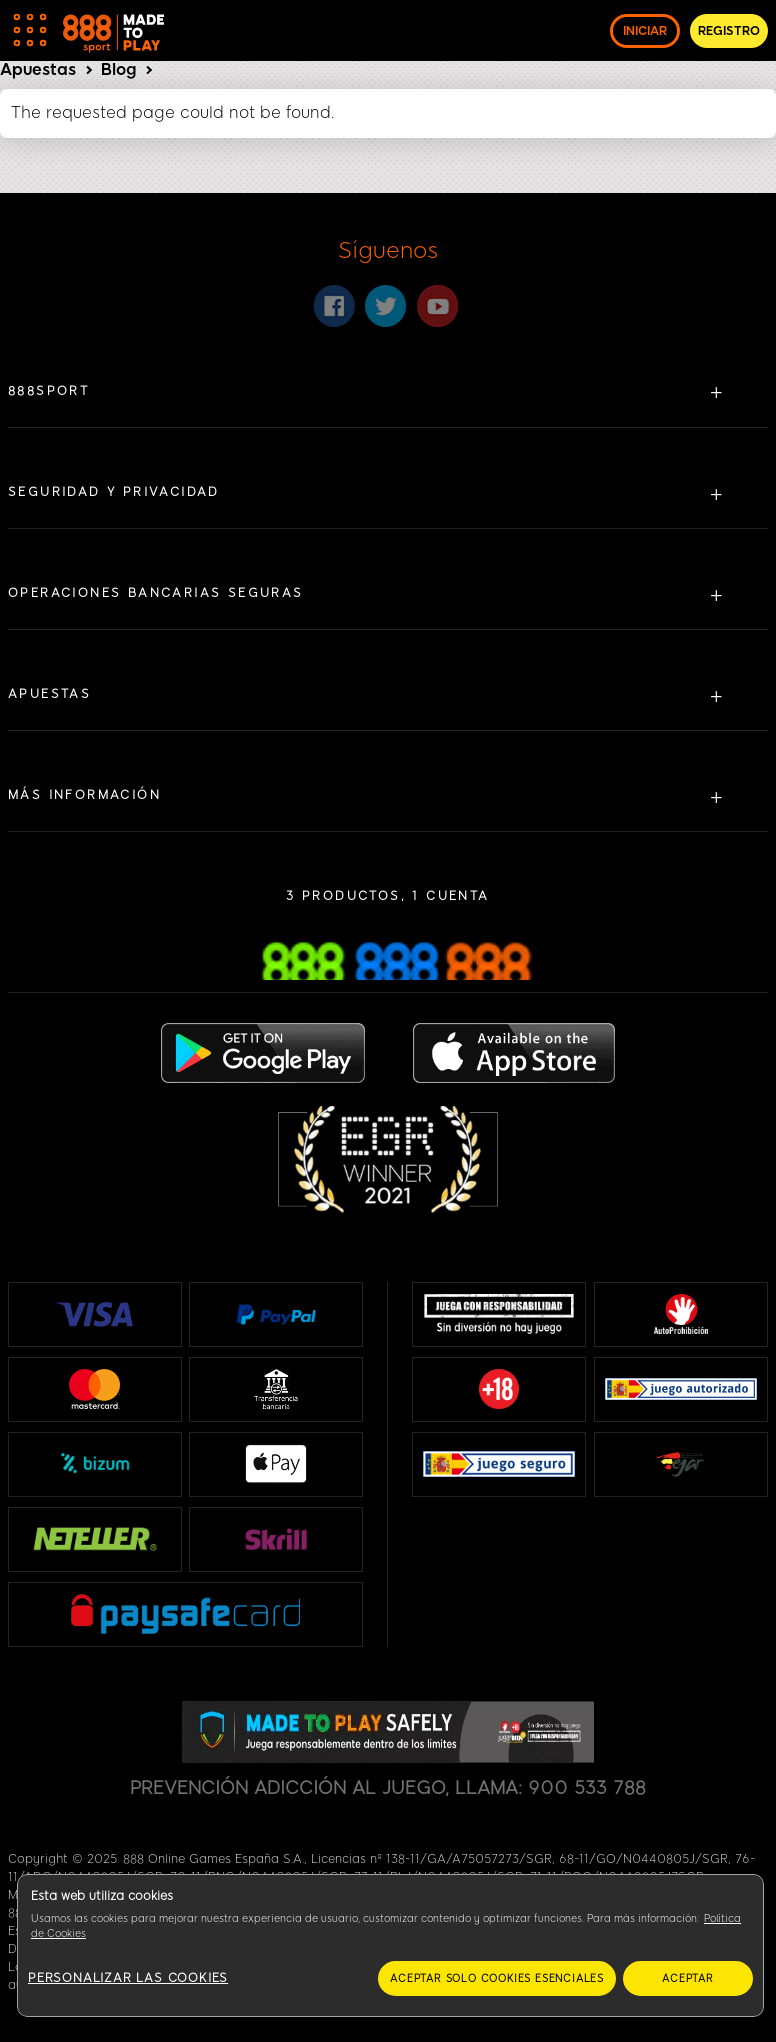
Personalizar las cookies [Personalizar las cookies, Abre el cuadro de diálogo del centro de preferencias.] (128, 1978)
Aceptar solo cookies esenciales (497, 1978)
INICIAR (645, 31)
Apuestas (38, 69)
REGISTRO (729, 31)
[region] (390, 1945)
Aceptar (688, 1978)
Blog (118, 69)
